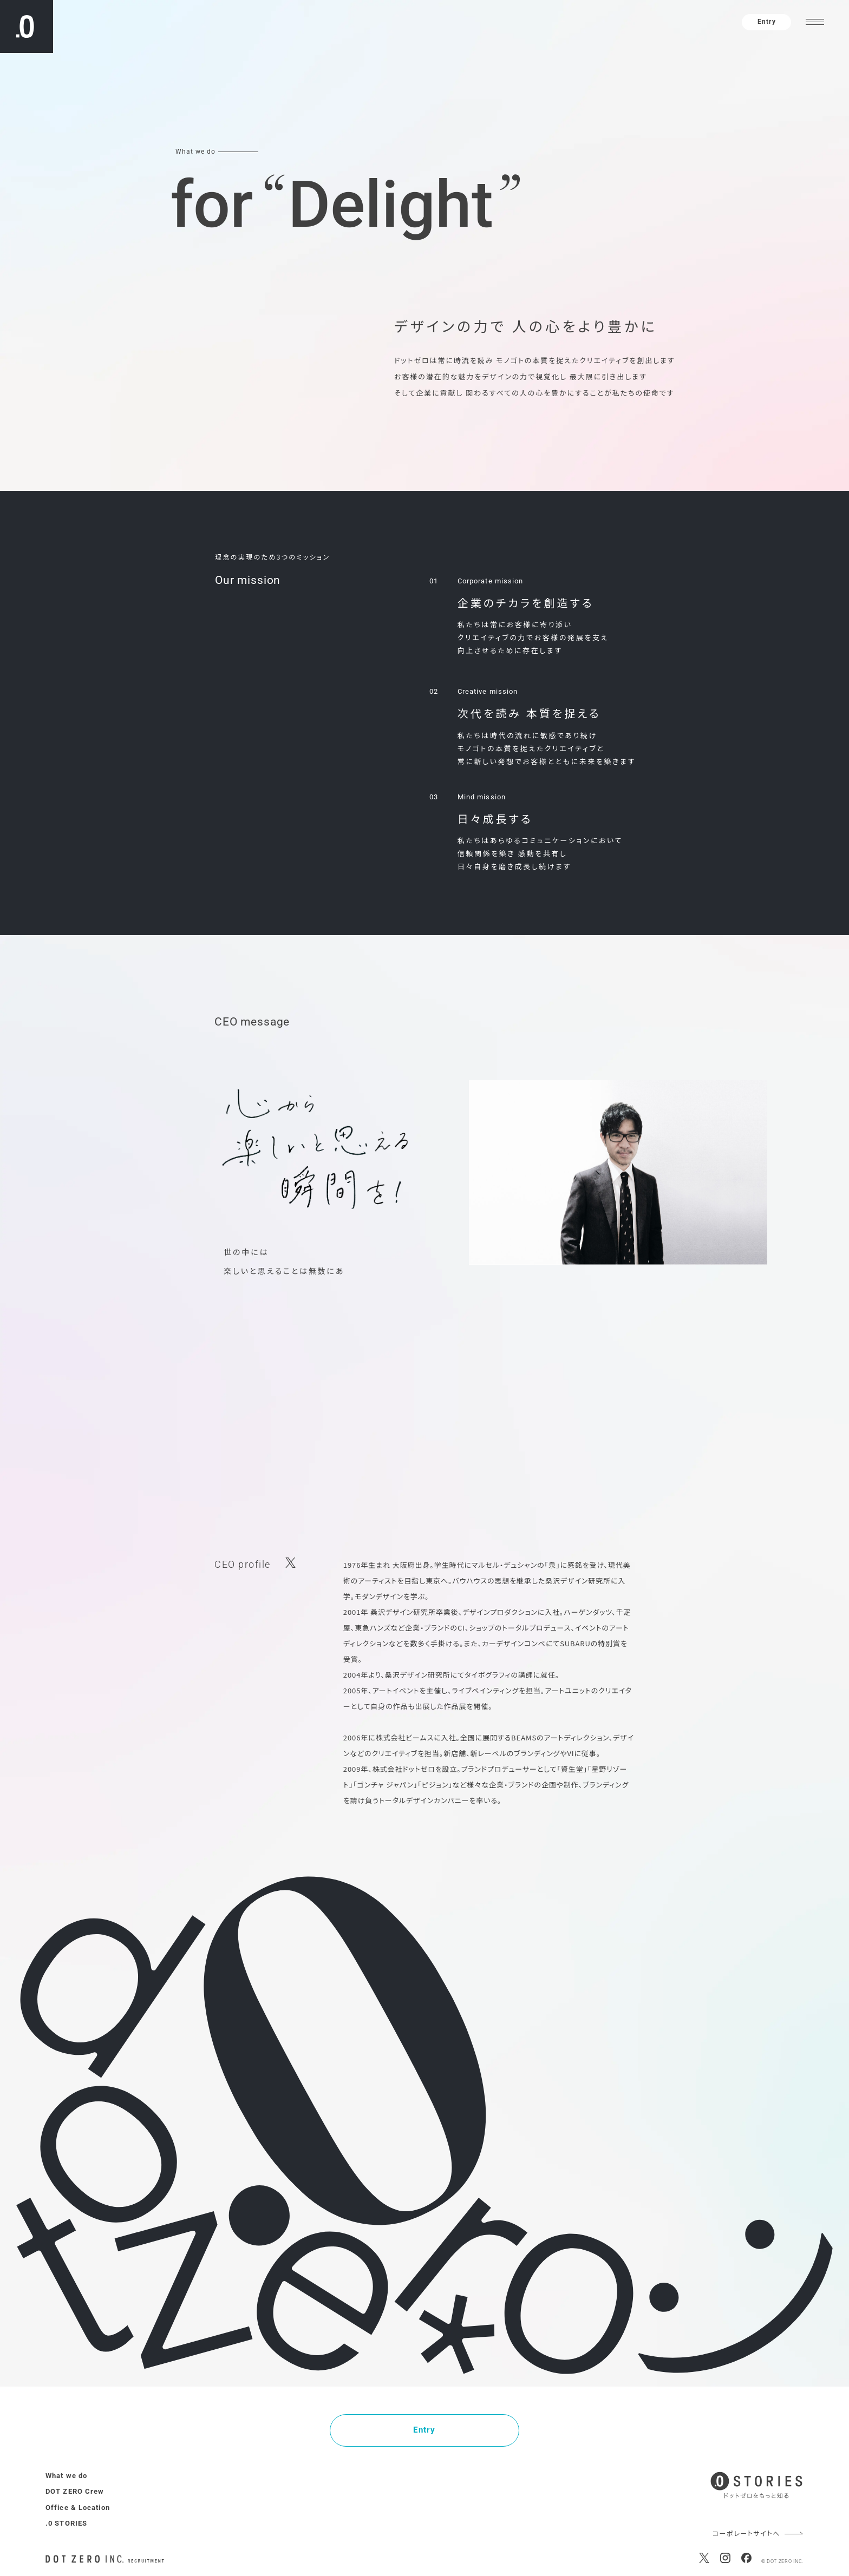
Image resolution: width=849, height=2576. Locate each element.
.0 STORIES (66, 2523)
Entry (766, 21)
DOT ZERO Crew (74, 2491)
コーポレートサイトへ (746, 2534)
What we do (66, 2476)
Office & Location (77, 2507)
